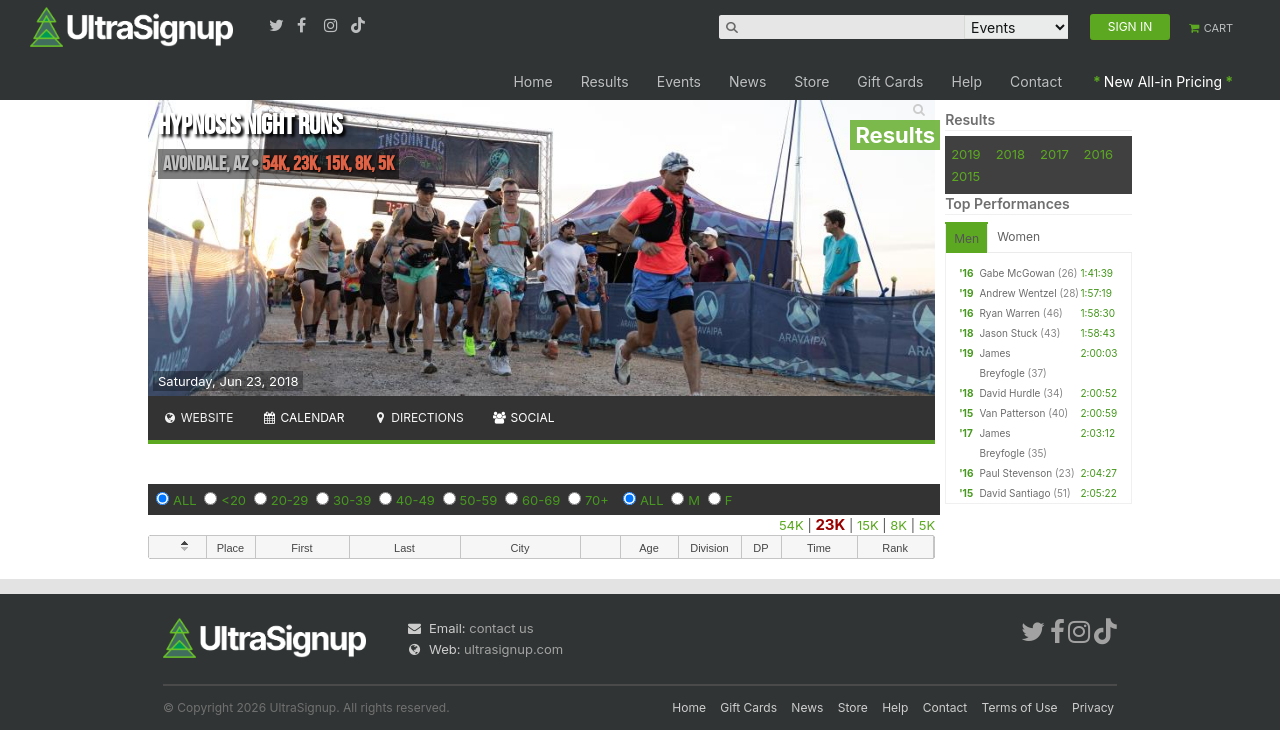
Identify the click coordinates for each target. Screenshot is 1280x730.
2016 (1098, 154)
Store (811, 81)
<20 (233, 500)
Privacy (1093, 707)
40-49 (415, 500)
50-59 (479, 500)
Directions (417, 417)
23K (830, 524)
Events (679, 81)
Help (967, 81)
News (747, 81)
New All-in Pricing (1163, 81)
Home (532, 81)
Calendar (303, 417)
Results (605, 81)
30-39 (352, 500)
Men (966, 238)
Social (523, 417)
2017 (1054, 154)
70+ (597, 500)
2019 (965, 154)
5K (927, 525)
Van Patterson (1012, 413)
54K (791, 525)
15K (868, 525)
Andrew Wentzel (1017, 293)
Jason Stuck (1008, 333)
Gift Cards (890, 81)
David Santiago (1014, 493)
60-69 (541, 500)
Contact (1036, 81)
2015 (965, 176)
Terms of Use (1020, 707)
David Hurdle (1009, 393)
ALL (185, 500)
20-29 (290, 500)
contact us (501, 628)
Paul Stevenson (1015, 473)
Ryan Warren (1009, 313)
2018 (1010, 154)
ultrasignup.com (513, 649)
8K (898, 525)
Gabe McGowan (1017, 273)
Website (198, 417)
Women (1018, 236)
